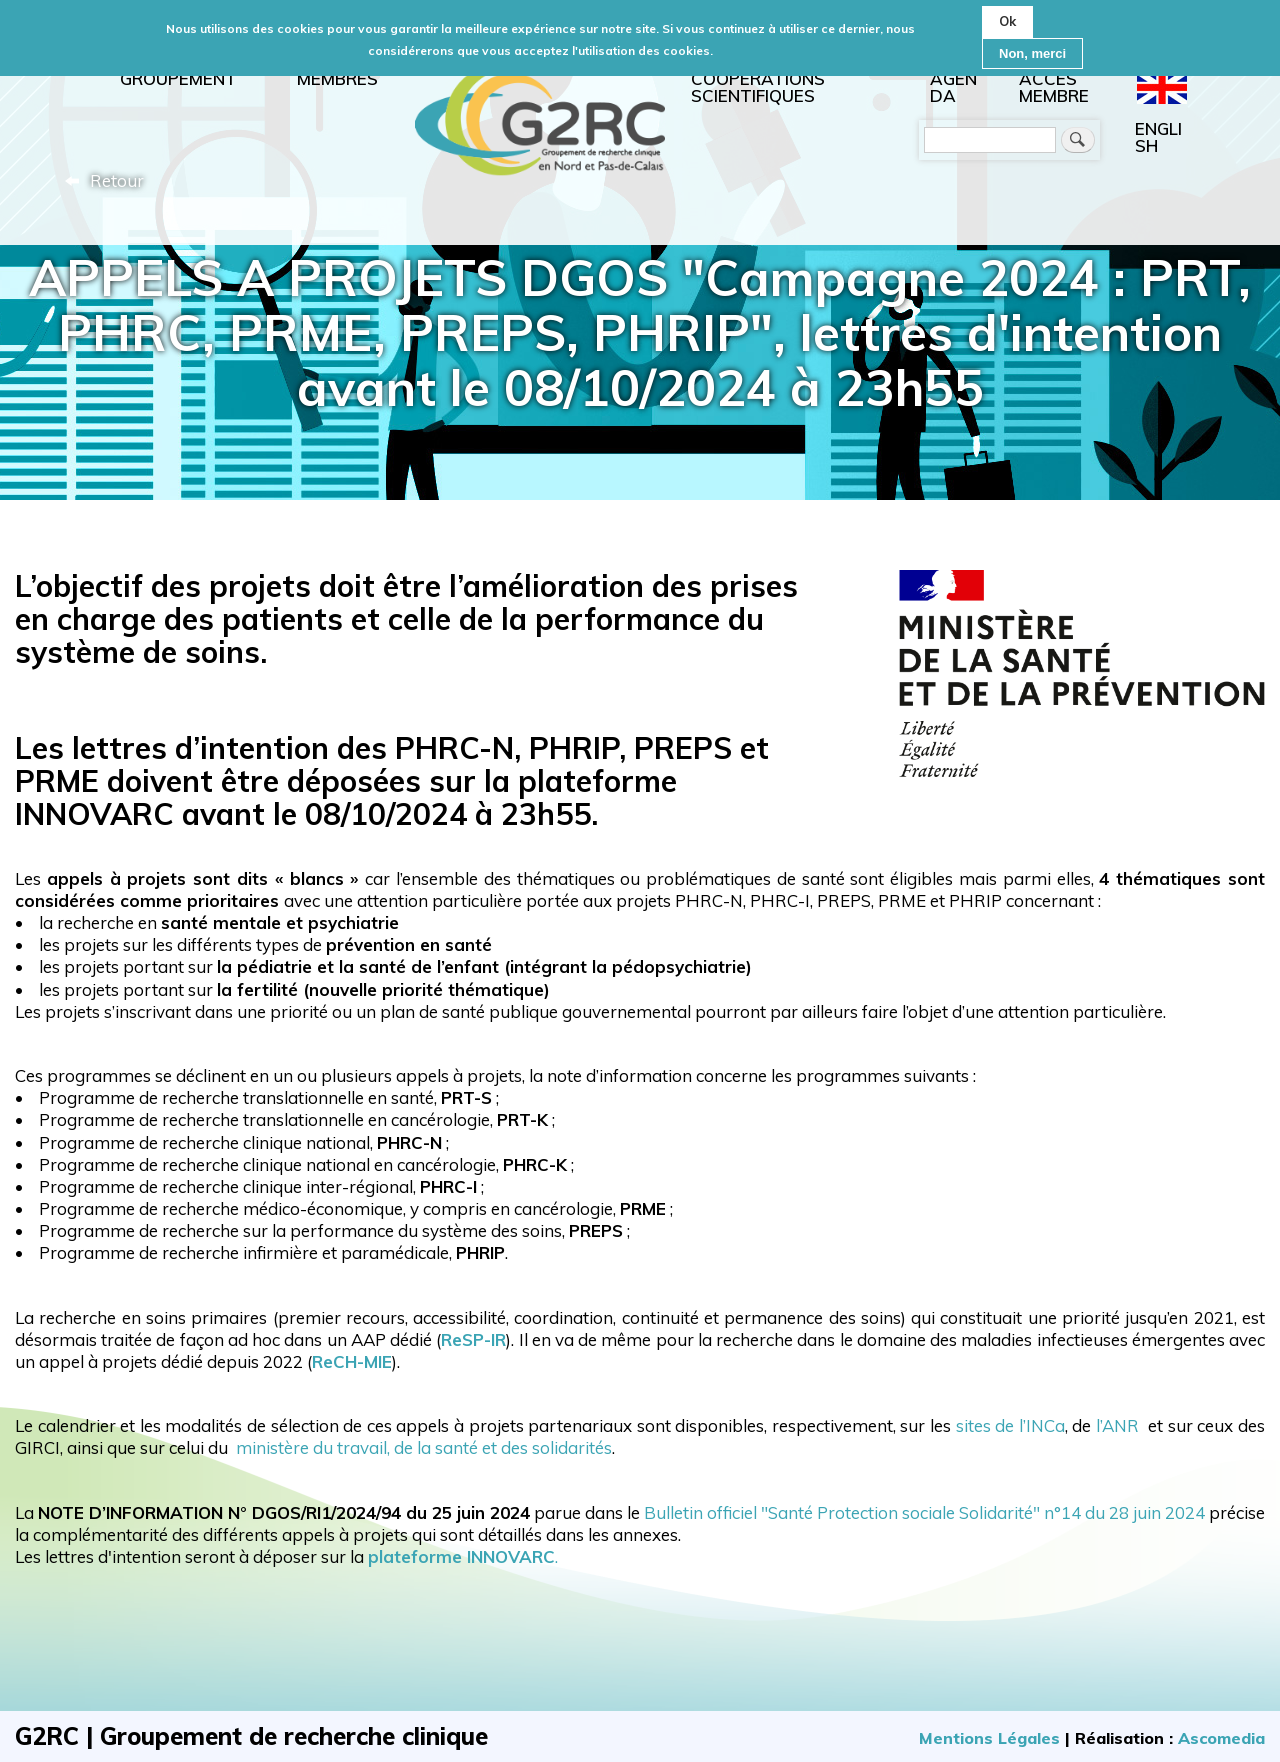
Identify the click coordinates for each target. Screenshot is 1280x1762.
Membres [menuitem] (337, 78)
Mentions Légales (989, 1738)
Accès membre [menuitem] (1054, 87)
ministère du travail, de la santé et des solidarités (420, 1447)
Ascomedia (1221, 1738)
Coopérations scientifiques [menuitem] (758, 87)
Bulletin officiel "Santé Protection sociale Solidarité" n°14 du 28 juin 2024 (922, 1512)
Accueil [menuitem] (539, 121)
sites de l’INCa (1010, 1425)
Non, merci (1032, 47)
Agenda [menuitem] (953, 87)
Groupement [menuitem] (178, 78)
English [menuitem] (1158, 137)
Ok (1007, 15)
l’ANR (1117, 1425)
